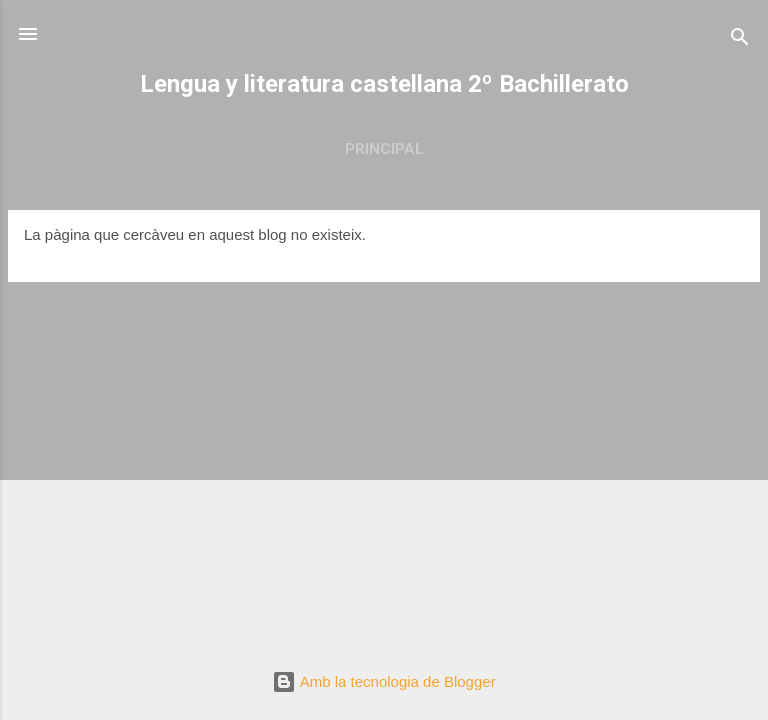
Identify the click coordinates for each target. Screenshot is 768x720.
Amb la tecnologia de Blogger (383, 681)
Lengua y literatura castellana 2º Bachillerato (384, 84)
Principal (384, 149)
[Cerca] (740, 40)
